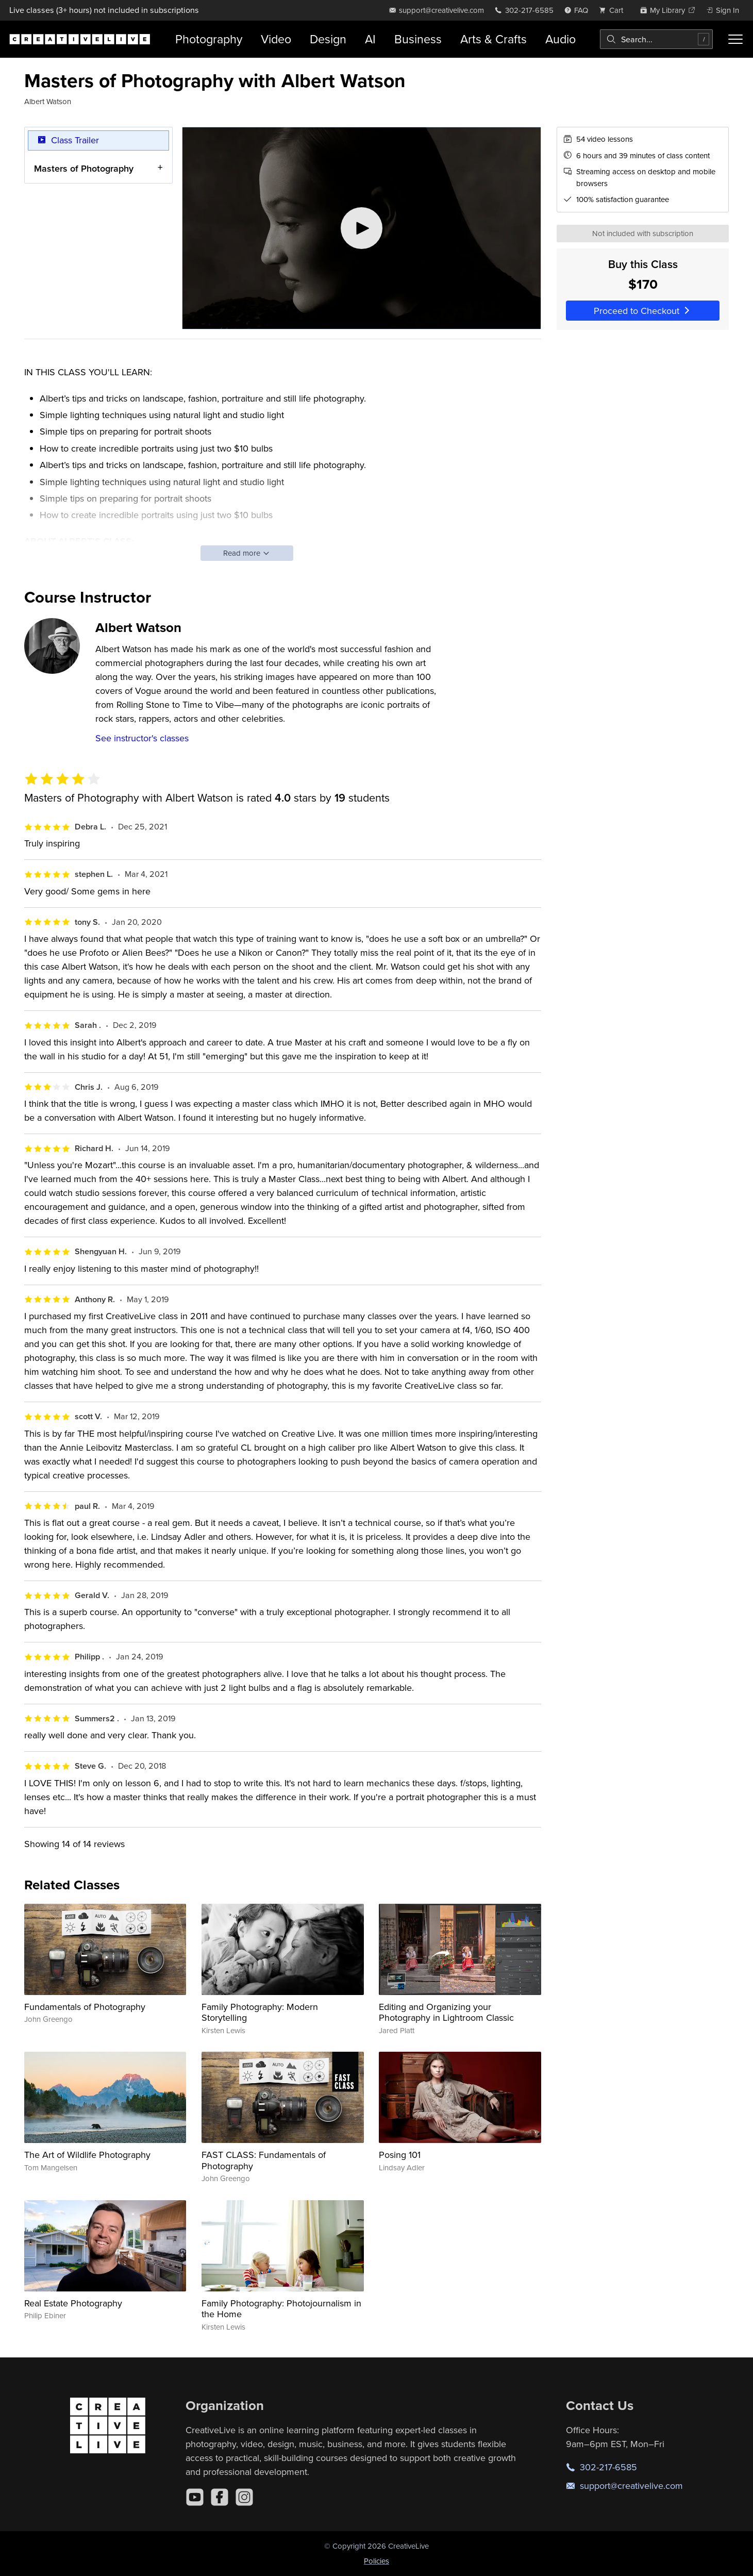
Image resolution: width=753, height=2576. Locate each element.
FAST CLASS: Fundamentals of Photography (264, 2160)
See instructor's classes (142, 738)
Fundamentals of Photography (84, 2006)
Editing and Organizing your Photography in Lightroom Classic (446, 2012)
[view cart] (613, 10)
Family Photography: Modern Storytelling (260, 2012)
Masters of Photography (83, 168)
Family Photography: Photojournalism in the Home (281, 2309)
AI (370, 38)
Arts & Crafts (493, 38)
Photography (208, 38)
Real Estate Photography (73, 2303)
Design (328, 38)
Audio (560, 38)
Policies (376, 2560)
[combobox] (656, 39)
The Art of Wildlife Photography (87, 2154)
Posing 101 (400, 2154)
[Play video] (361, 228)
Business (418, 38)
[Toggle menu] (736, 39)
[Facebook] (219, 2497)
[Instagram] (244, 2497)
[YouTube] (195, 2497)
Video (276, 38)
